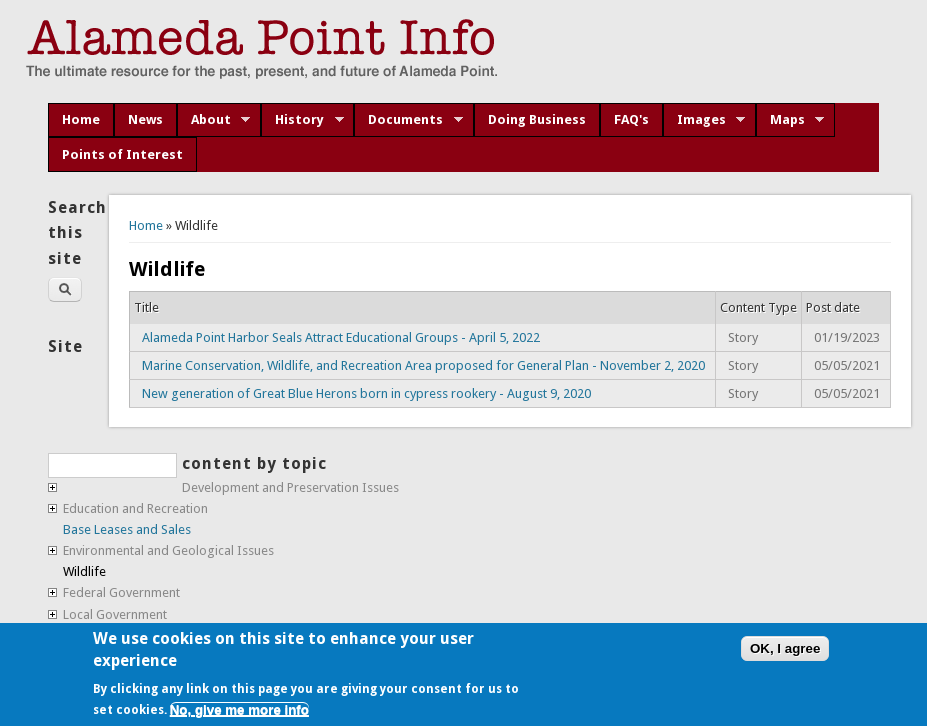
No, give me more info (239, 709)
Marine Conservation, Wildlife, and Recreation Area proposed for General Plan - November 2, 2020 (423, 365)
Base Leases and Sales (127, 529)
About (214, 120)
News (145, 119)
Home (81, 119)
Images (704, 120)
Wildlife (84, 571)
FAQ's (631, 119)
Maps (790, 120)
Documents (408, 120)
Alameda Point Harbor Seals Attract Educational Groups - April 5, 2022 (341, 337)
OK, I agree (785, 648)
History (302, 120)
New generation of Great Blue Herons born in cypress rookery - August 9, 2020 (366, 393)
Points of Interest (122, 154)
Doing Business (537, 119)
